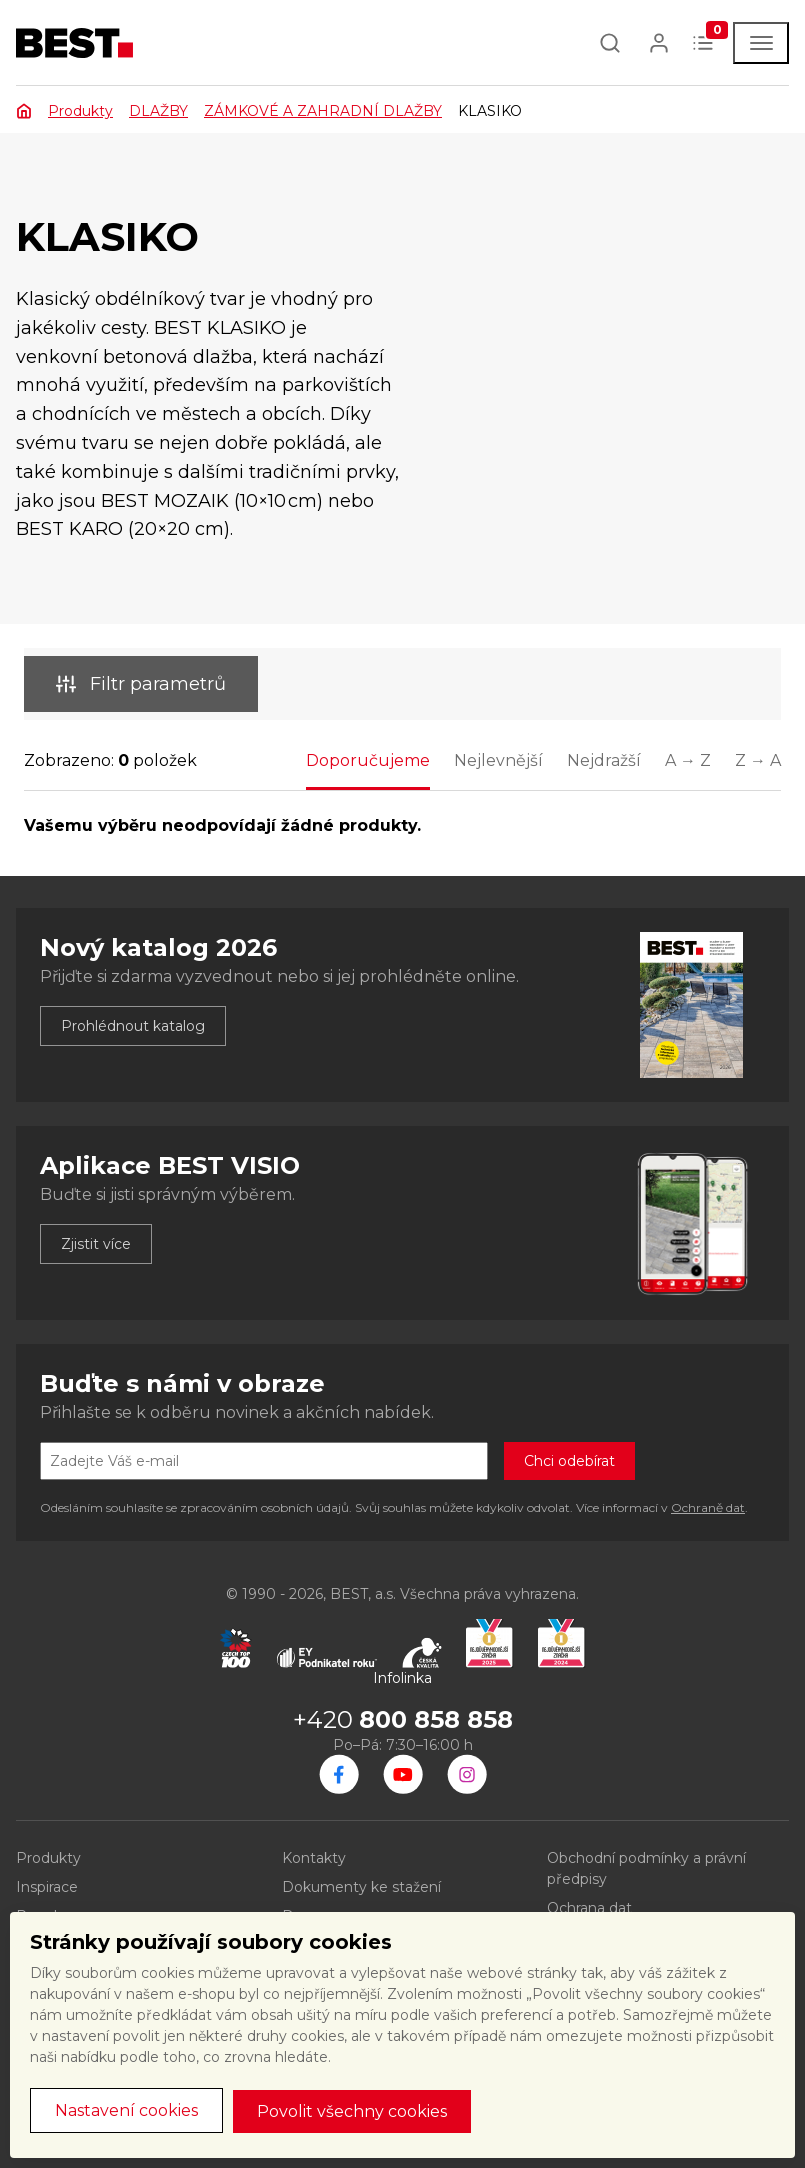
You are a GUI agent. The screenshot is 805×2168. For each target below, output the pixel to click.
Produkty (80, 111)
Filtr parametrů (141, 684)
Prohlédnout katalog (133, 1026)
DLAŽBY (158, 111)
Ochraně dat (708, 1507)
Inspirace (47, 1887)
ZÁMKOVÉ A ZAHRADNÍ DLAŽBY (323, 111)
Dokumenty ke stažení (361, 1887)
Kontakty (314, 1858)
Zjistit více (96, 1244)
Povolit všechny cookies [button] (352, 2111)
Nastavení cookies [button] (126, 2110)
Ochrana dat (589, 1908)
